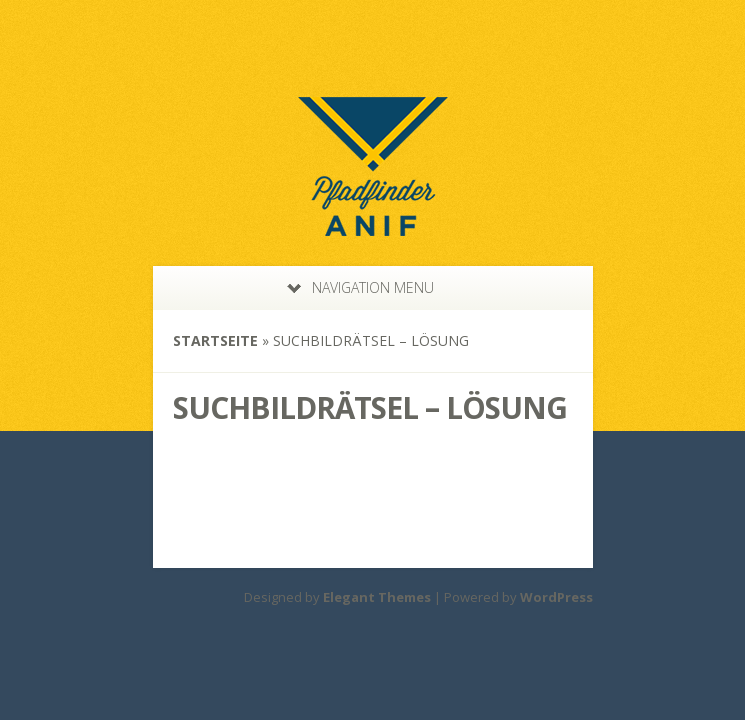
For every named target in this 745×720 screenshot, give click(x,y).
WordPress (556, 597)
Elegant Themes (377, 597)
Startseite (215, 340)
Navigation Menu (360, 287)
